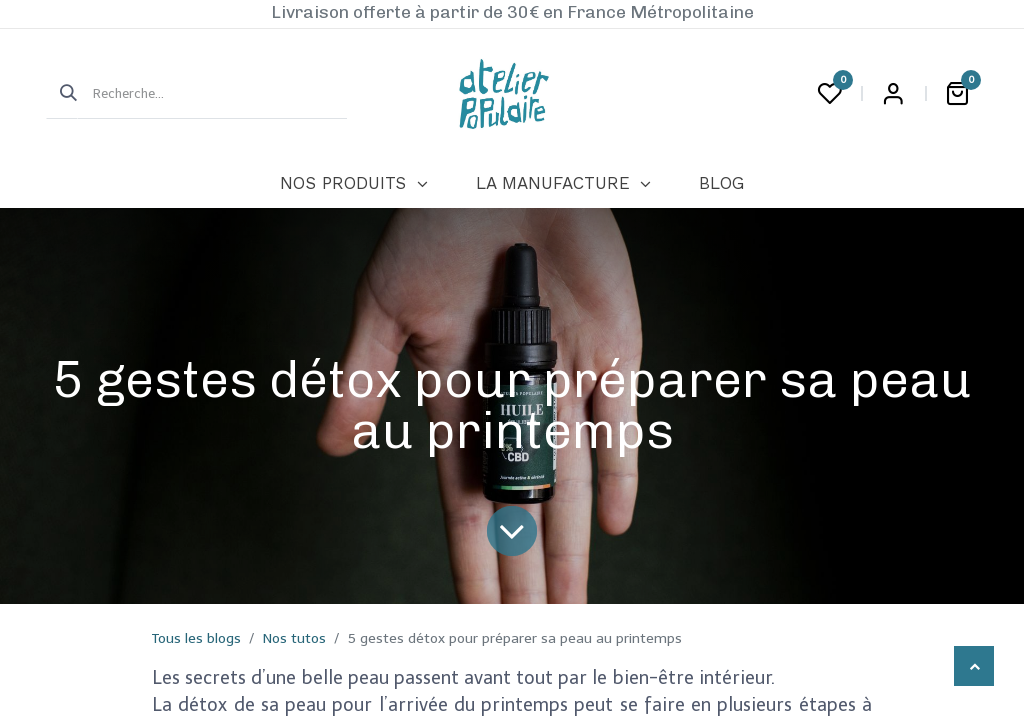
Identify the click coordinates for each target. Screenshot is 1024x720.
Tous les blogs (196, 638)
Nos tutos (294, 638)
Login (893, 94)
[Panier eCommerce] (957, 94)
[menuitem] (353, 184)
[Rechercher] (62, 94)
